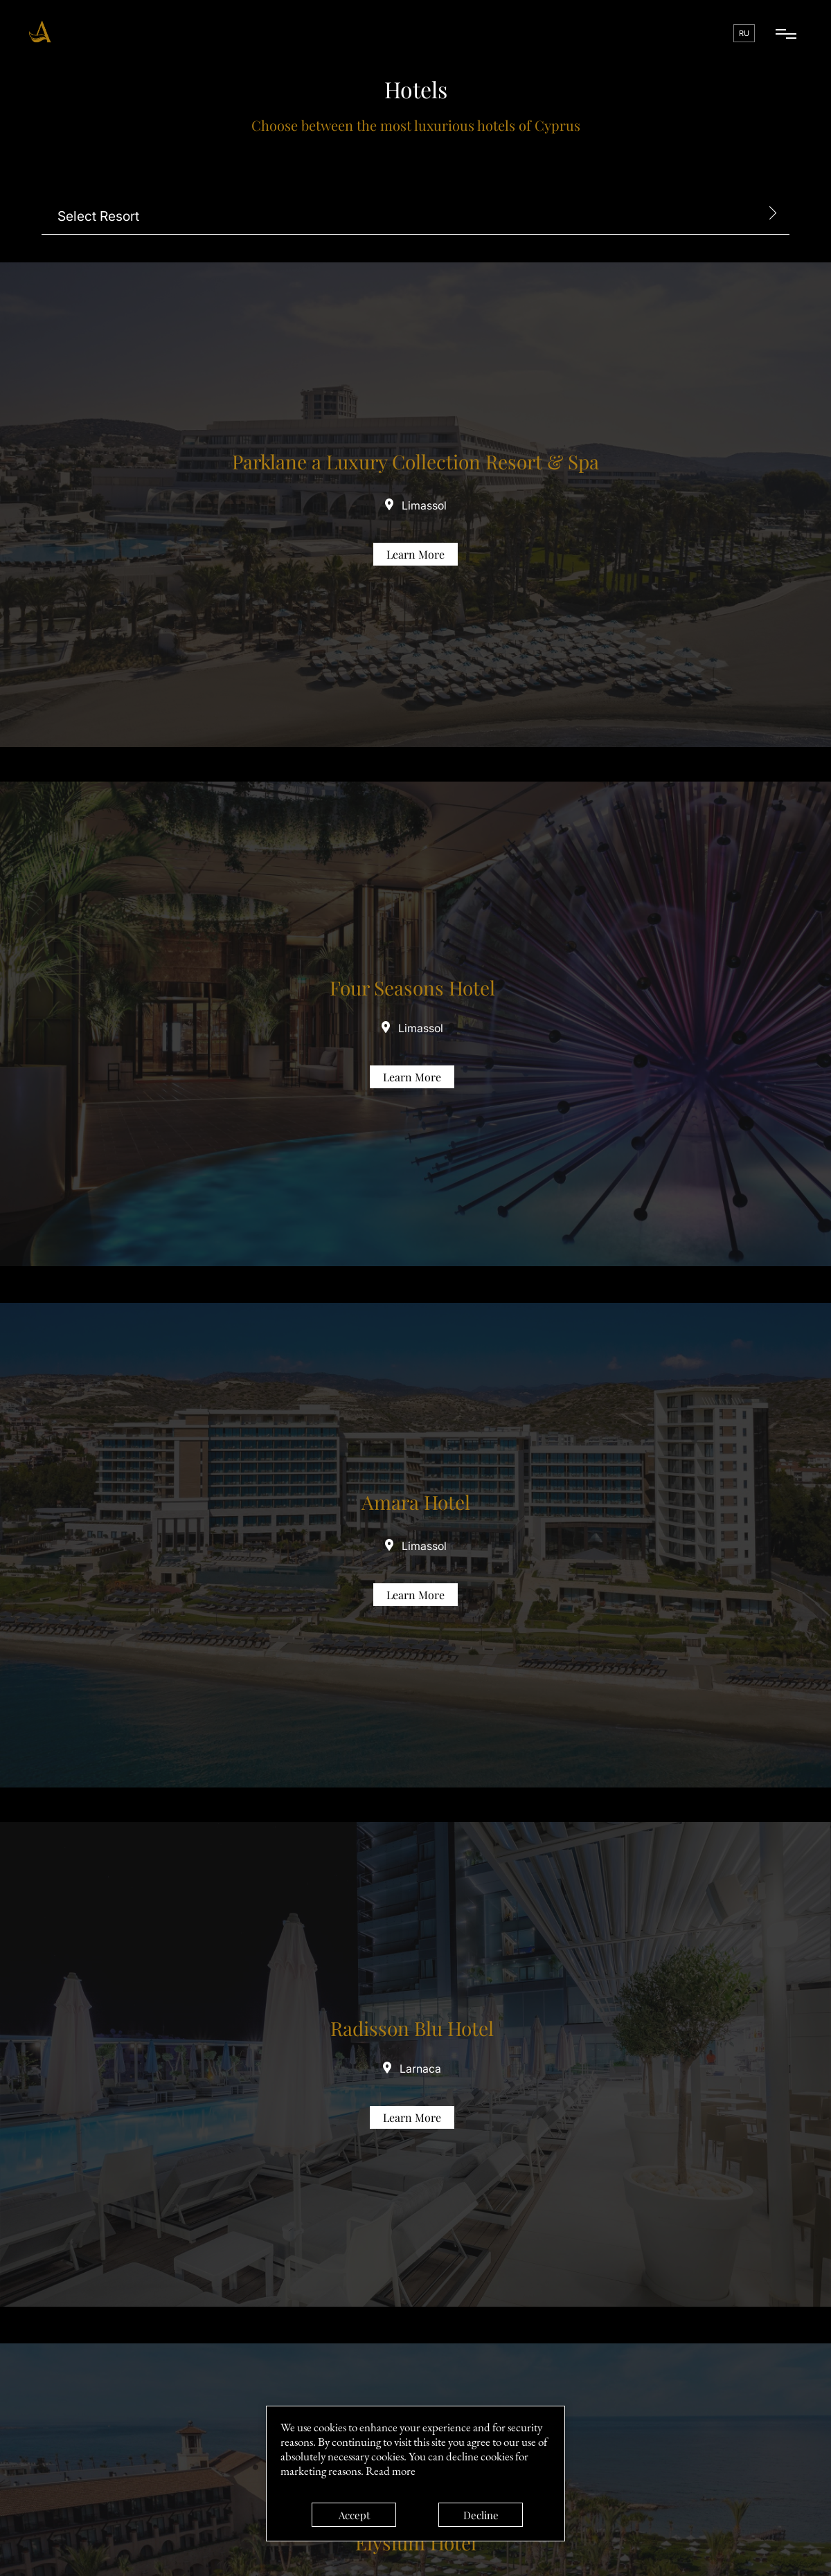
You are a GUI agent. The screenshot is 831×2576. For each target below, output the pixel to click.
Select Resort (98, 216)
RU (744, 33)
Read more (391, 2470)
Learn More (415, 554)
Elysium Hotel (415, 2542)
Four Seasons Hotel (412, 988)
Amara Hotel (415, 1502)
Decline (481, 2515)
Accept (354, 2515)
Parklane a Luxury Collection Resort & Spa (415, 461)
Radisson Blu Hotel (412, 2028)
